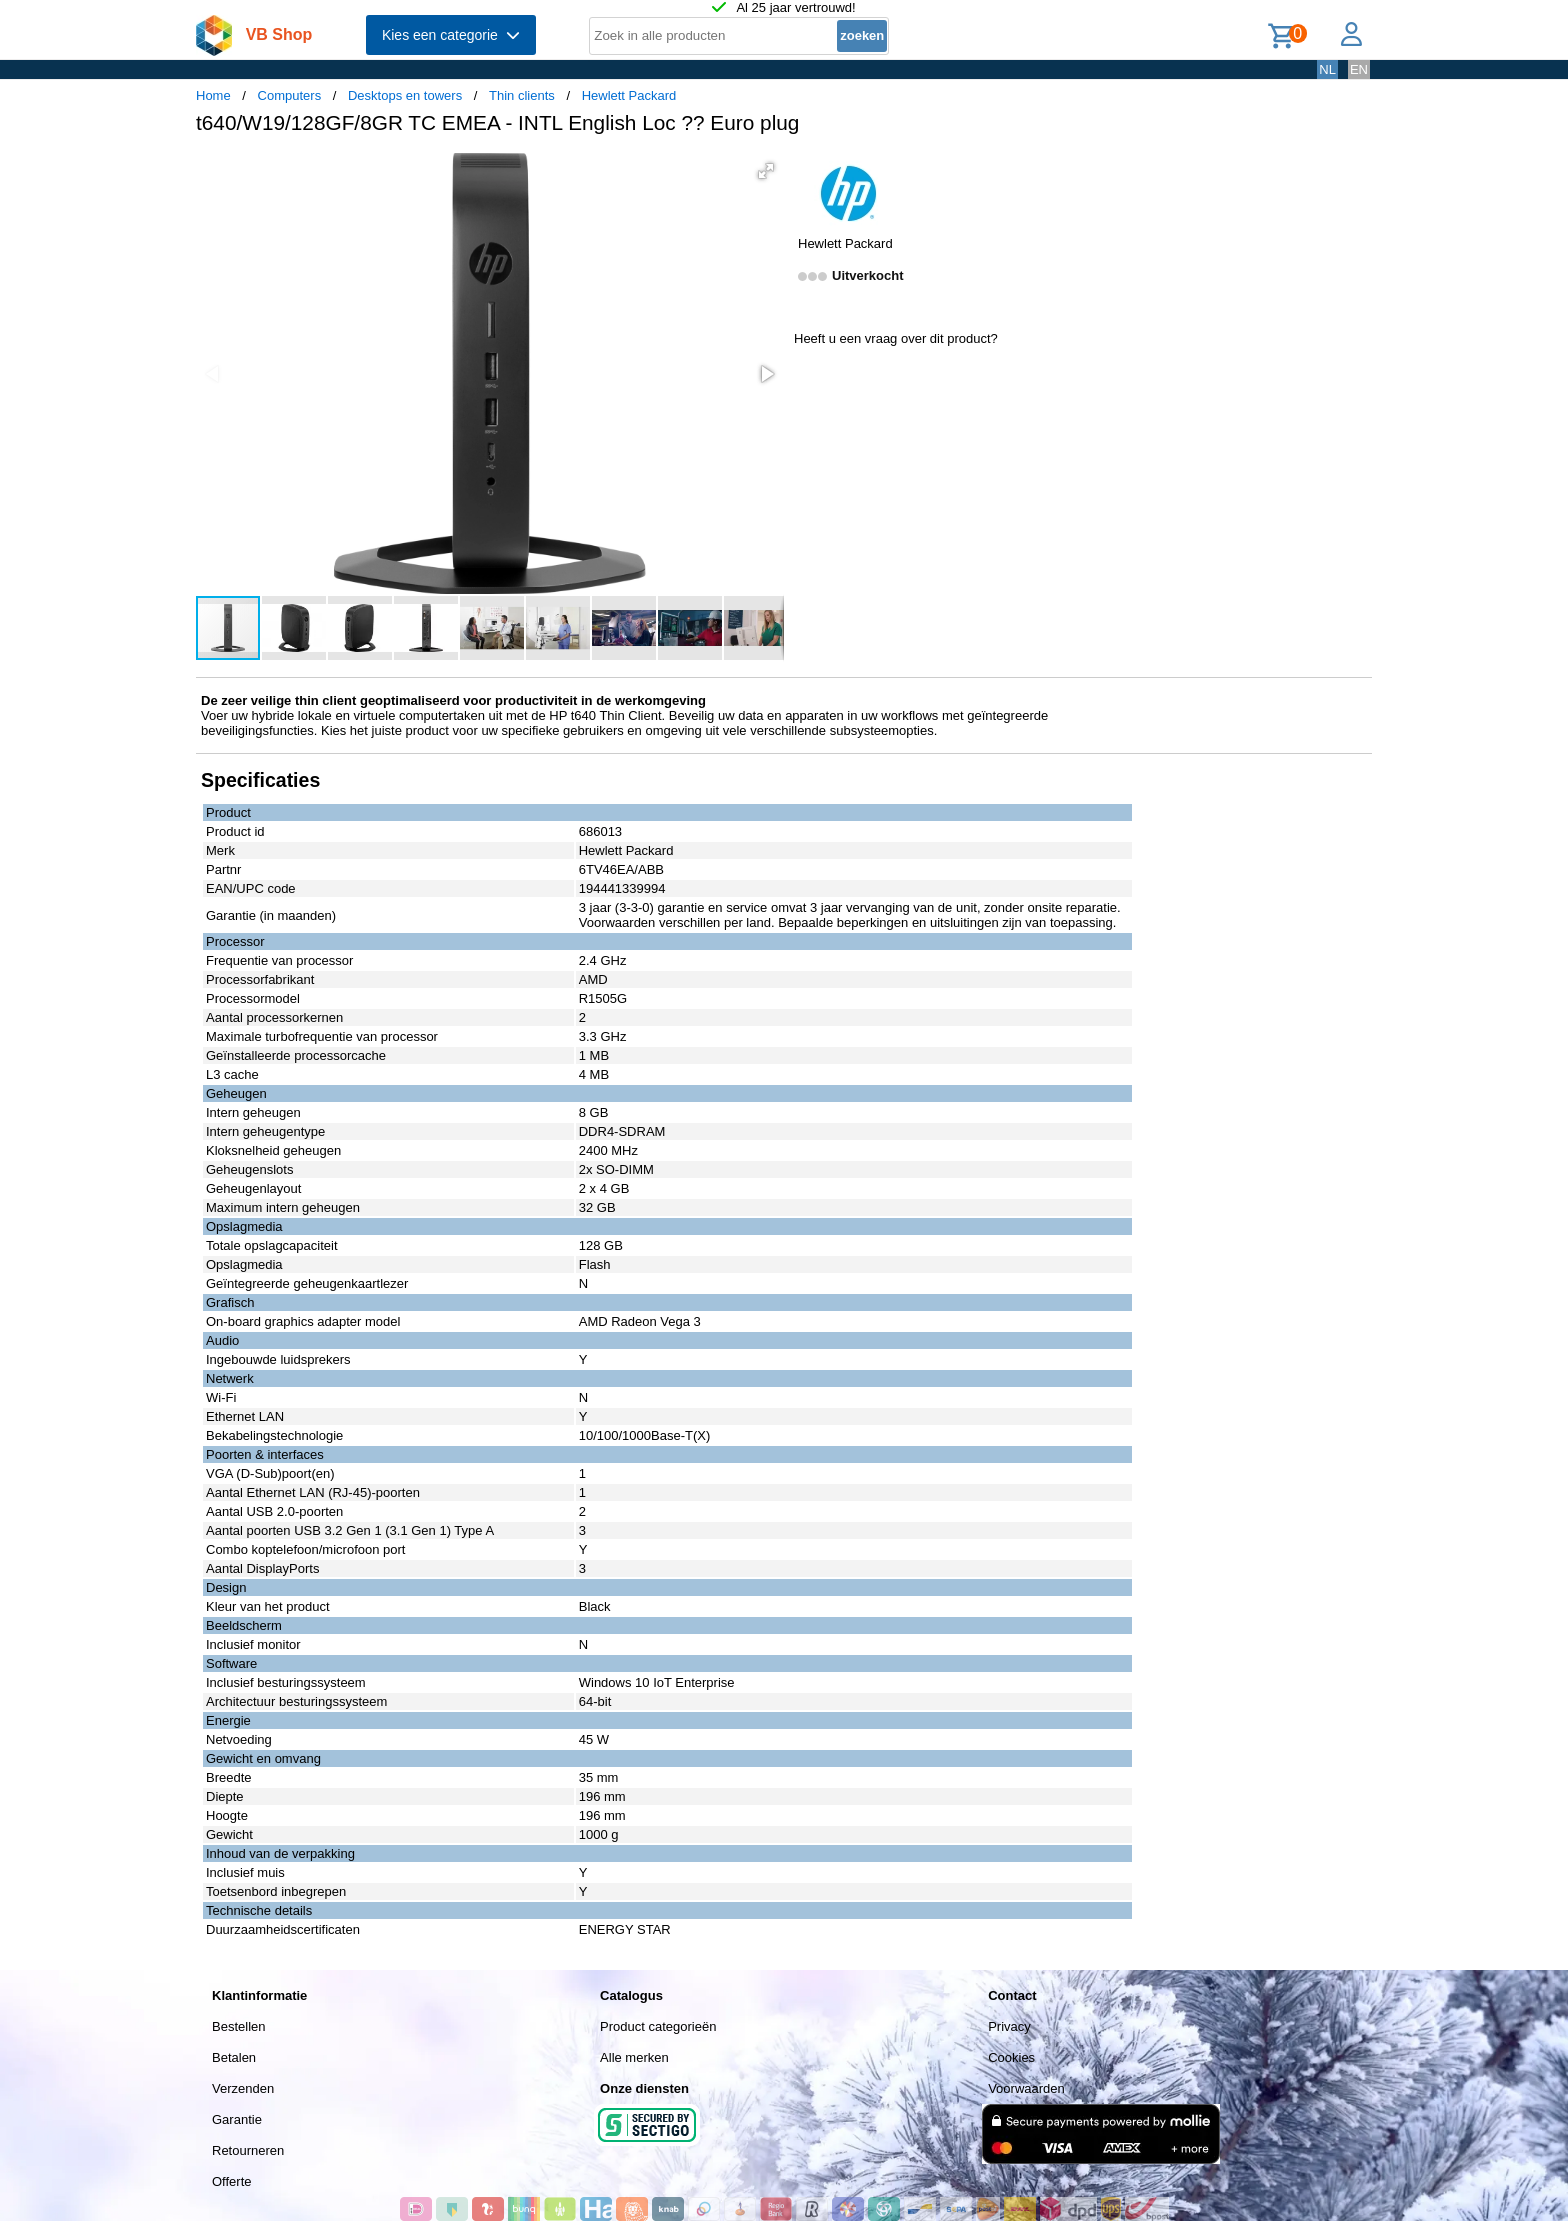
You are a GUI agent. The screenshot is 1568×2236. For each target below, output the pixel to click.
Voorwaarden (1026, 2088)
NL (1327, 69)
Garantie (237, 2119)
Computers (290, 95)
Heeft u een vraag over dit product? (896, 338)
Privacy (1009, 2026)
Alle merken (634, 2057)
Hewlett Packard (629, 95)
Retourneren (248, 2150)
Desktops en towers (405, 95)
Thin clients (522, 95)
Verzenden (243, 2088)
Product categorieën (658, 2026)
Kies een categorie (451, 35)
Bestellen (238, 2026)
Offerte (232, 2181)
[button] (766, 171)
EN (1359, 69)
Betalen (234, 2057)
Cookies (1011, 2057)
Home (213, 95)
